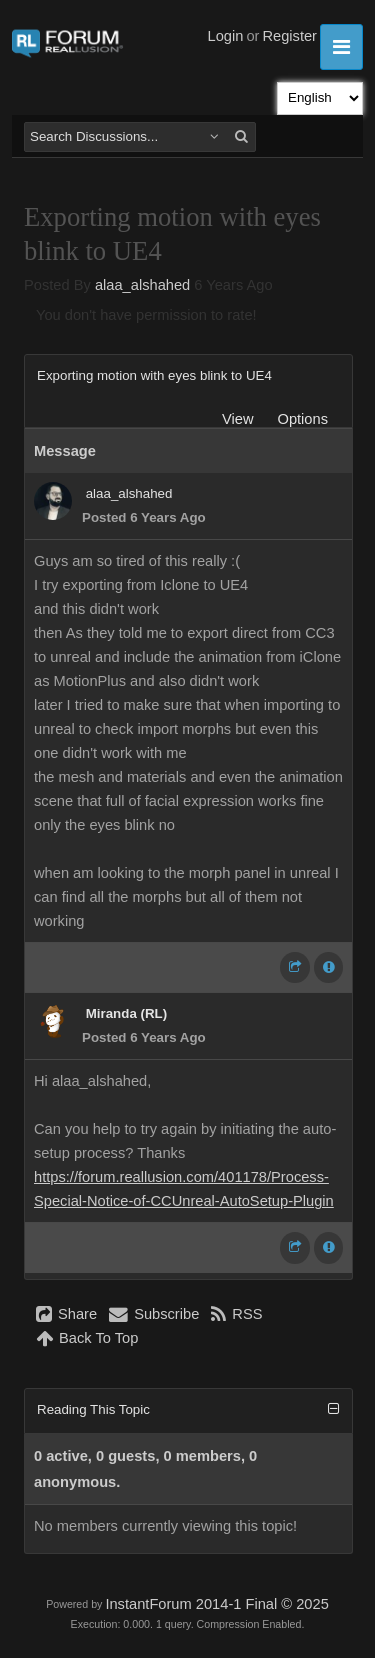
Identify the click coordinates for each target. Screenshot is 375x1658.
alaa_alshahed (142, 285)
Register (289, 36)
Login (226, 36)
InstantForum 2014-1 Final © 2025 (216, 1604)
